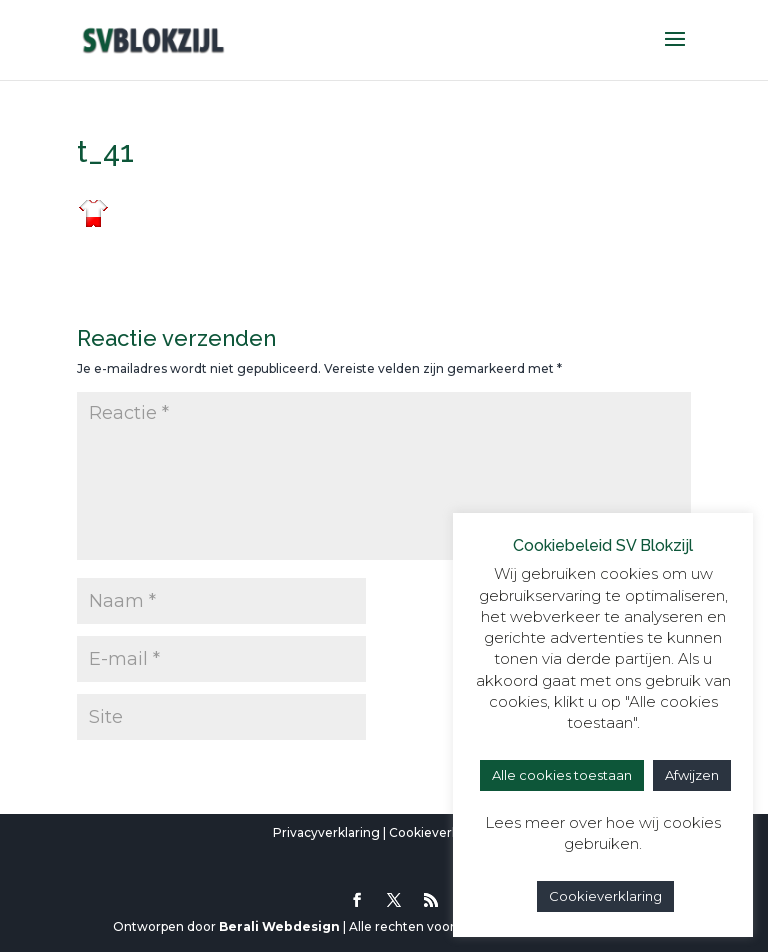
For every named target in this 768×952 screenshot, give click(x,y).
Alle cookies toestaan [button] (562, 775)
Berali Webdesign (279, 926)
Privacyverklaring (326, 832)
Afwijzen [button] (692, 775)
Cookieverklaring (441, 832)
